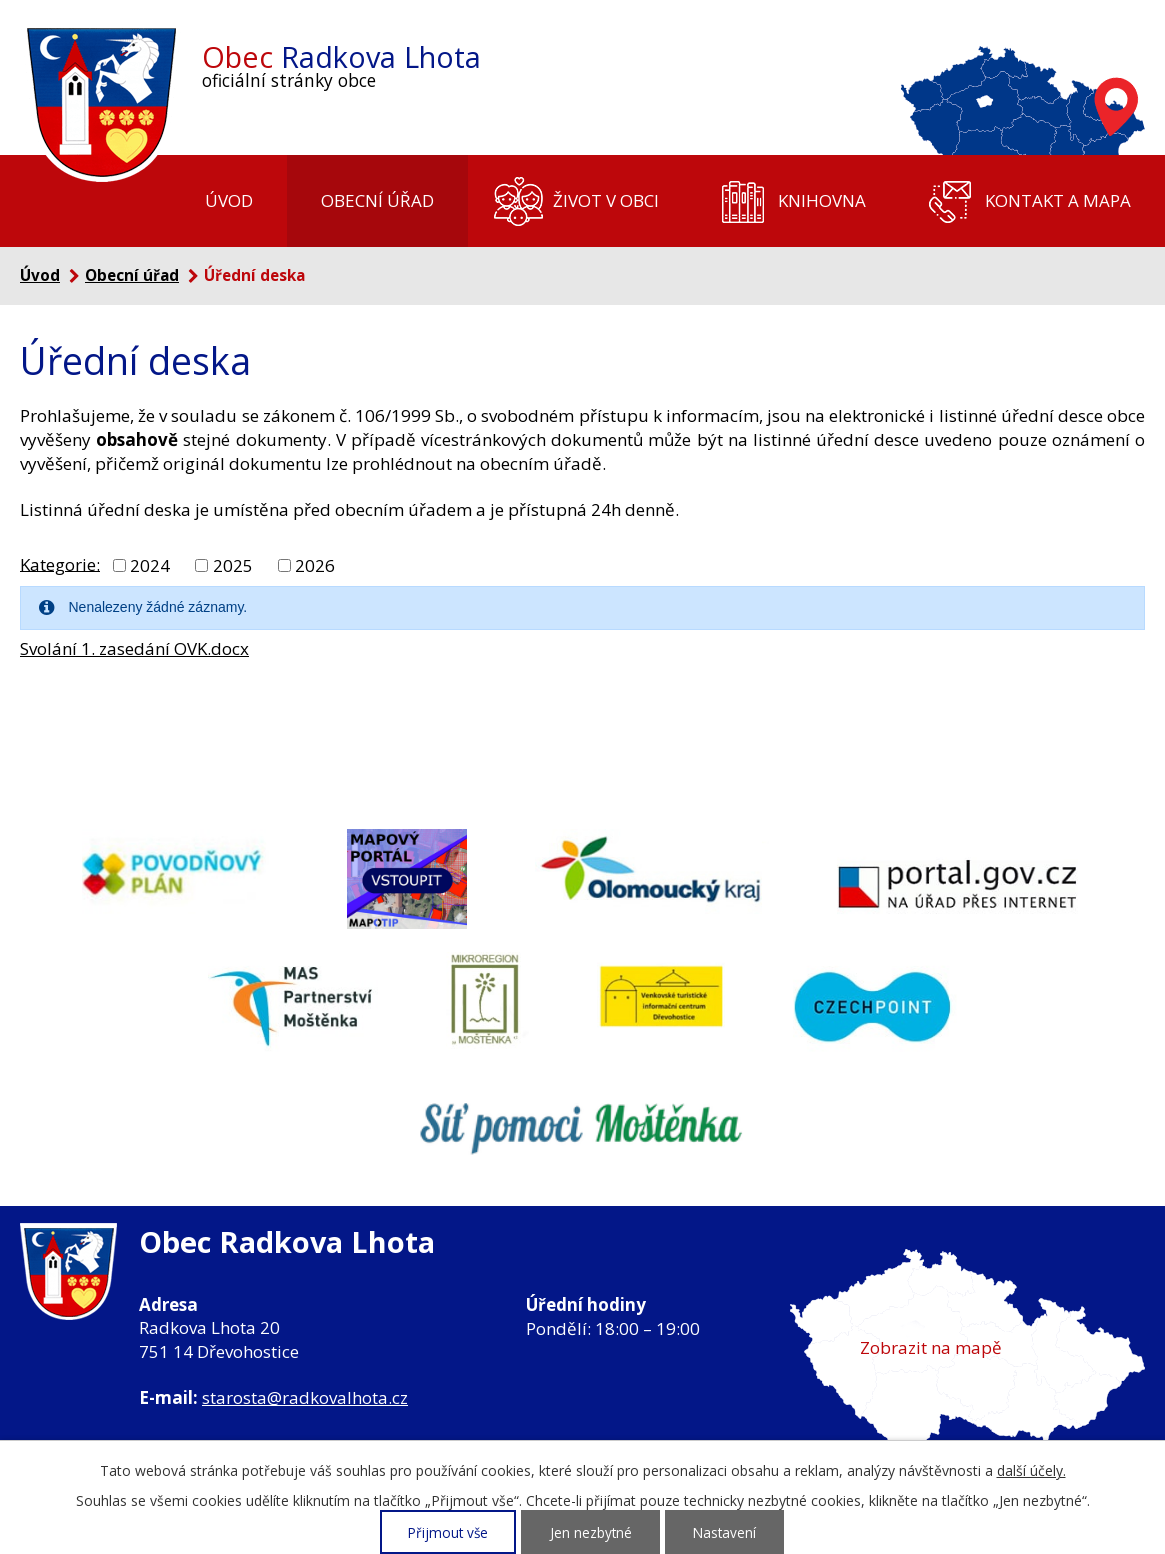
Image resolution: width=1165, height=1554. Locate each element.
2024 (150, 565)
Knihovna (822, 200)
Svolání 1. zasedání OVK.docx (134, 648)
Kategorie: (60, 563)
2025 (233, 565)
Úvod (229, 200)
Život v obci (606, 200)
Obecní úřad (377, 200)
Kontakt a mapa (1058, 200)
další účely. (1031, 1470)
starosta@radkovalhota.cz (305, 1397)
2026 (315, 565)
